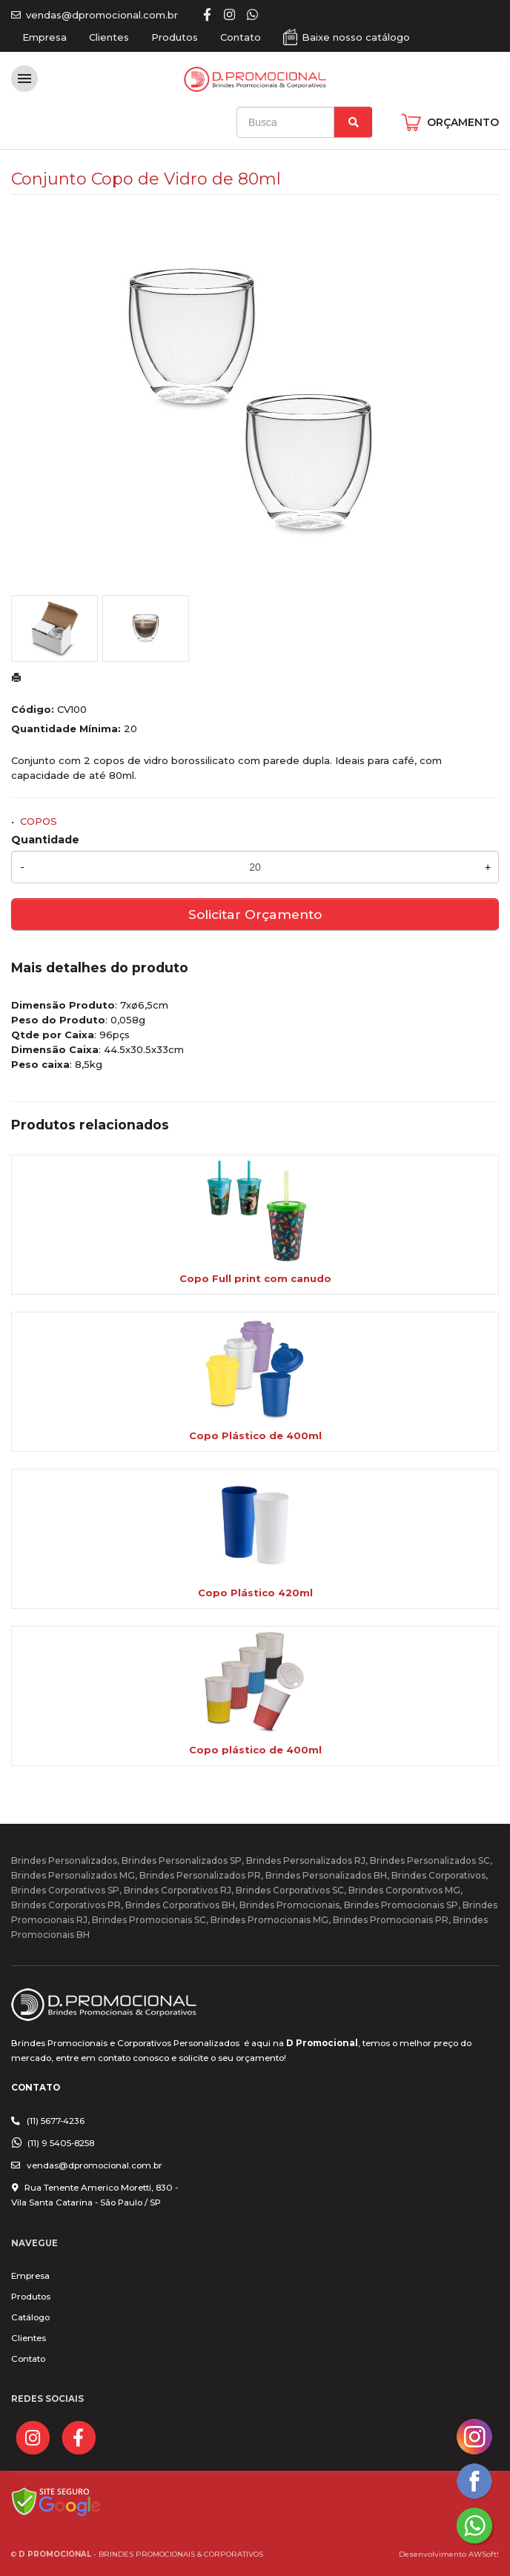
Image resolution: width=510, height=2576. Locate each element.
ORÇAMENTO (463, 122)
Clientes (109, 37)
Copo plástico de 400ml (255, 1750)
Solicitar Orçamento (255, 914)
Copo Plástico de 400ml (255, 1435)
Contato (240, 37)
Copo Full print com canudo (255, 1278)
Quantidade (45, 839)
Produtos (174, 37)
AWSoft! (483, 2553)
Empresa (44, 37)
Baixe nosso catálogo (356, 37)
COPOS (38, 821)
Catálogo (30, 2317)
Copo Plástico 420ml (255, 1593)
